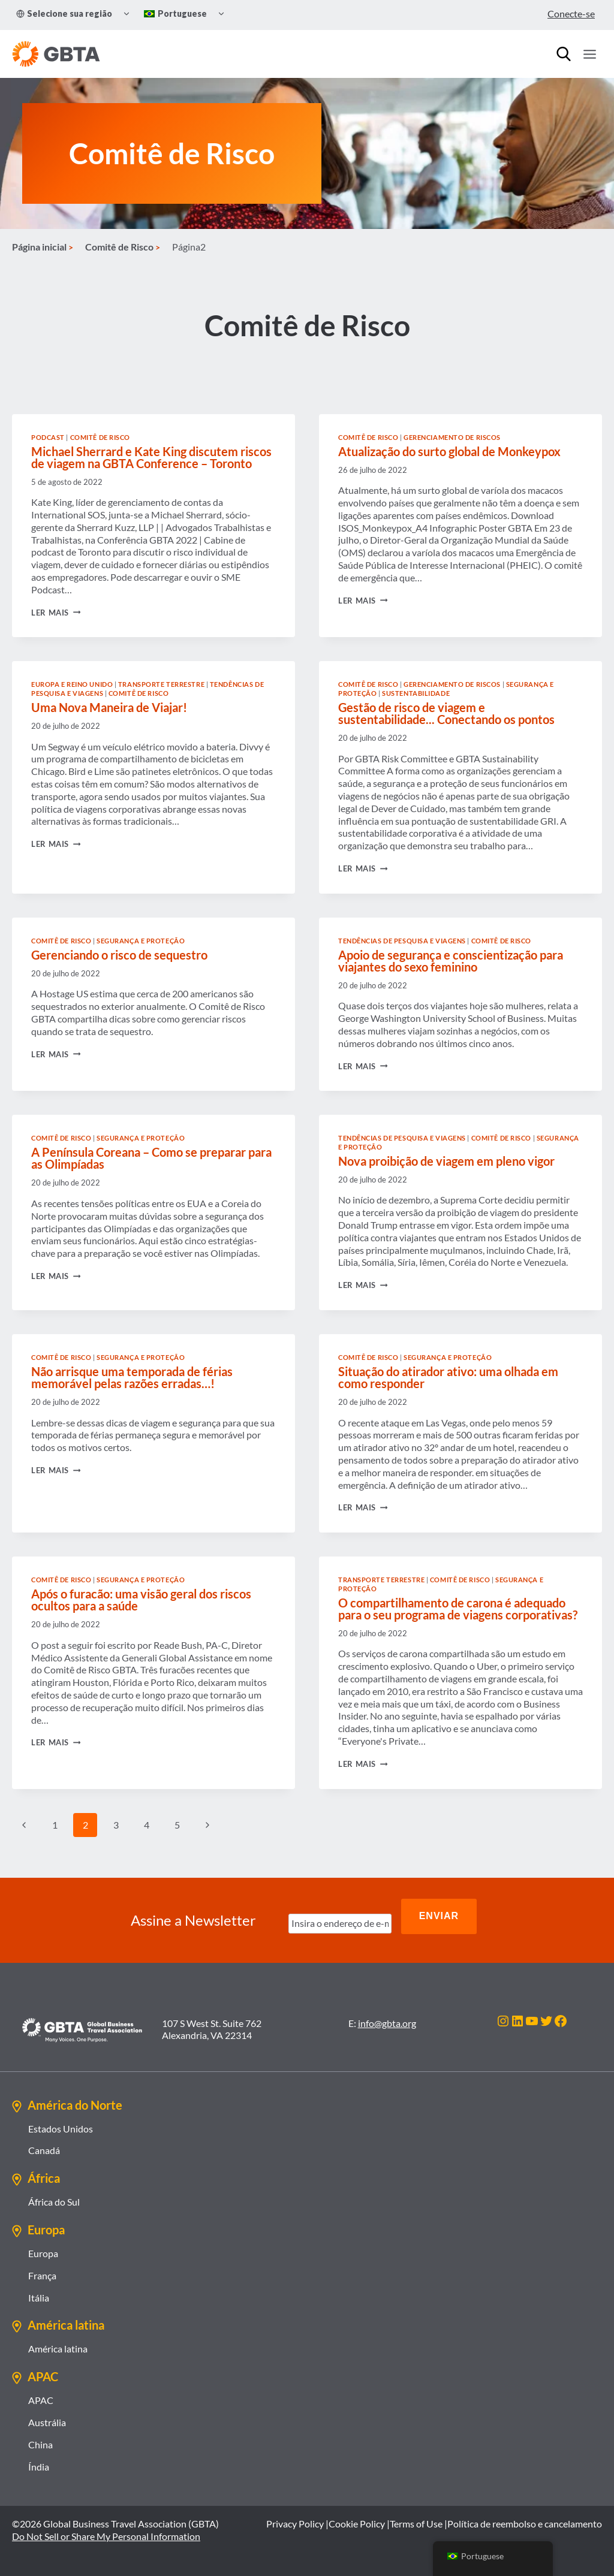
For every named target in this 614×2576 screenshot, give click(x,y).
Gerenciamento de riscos (452, 465)
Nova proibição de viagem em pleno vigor (446, 1188)
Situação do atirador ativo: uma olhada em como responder (448, 1405)
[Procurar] (563, 54)
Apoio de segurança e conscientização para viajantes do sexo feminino (450, 988)
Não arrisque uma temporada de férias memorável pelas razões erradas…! (132, 1405)
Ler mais (55, 640)
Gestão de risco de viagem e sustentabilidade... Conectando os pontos (446, 741)
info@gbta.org (387, 2023)
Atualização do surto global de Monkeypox (449, 479)
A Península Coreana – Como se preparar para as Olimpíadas (151, 1186)
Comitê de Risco (100, 465)
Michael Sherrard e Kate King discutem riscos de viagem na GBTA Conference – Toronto (151, 485)
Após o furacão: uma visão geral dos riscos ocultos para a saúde (141, 1627)
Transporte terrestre (161, 712)
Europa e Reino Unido (72, 712)
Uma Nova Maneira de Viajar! (109, 735)
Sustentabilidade (416, 721)
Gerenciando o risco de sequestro (119, 982)
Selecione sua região (64, 13)
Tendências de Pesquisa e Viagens (402, 968)
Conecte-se (571, 13)
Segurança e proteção (141, 968)
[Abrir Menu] (589, 54)
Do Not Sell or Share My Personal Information (106, 2536)
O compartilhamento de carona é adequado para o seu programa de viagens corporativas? (457, 1636)
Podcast (48, 465)
